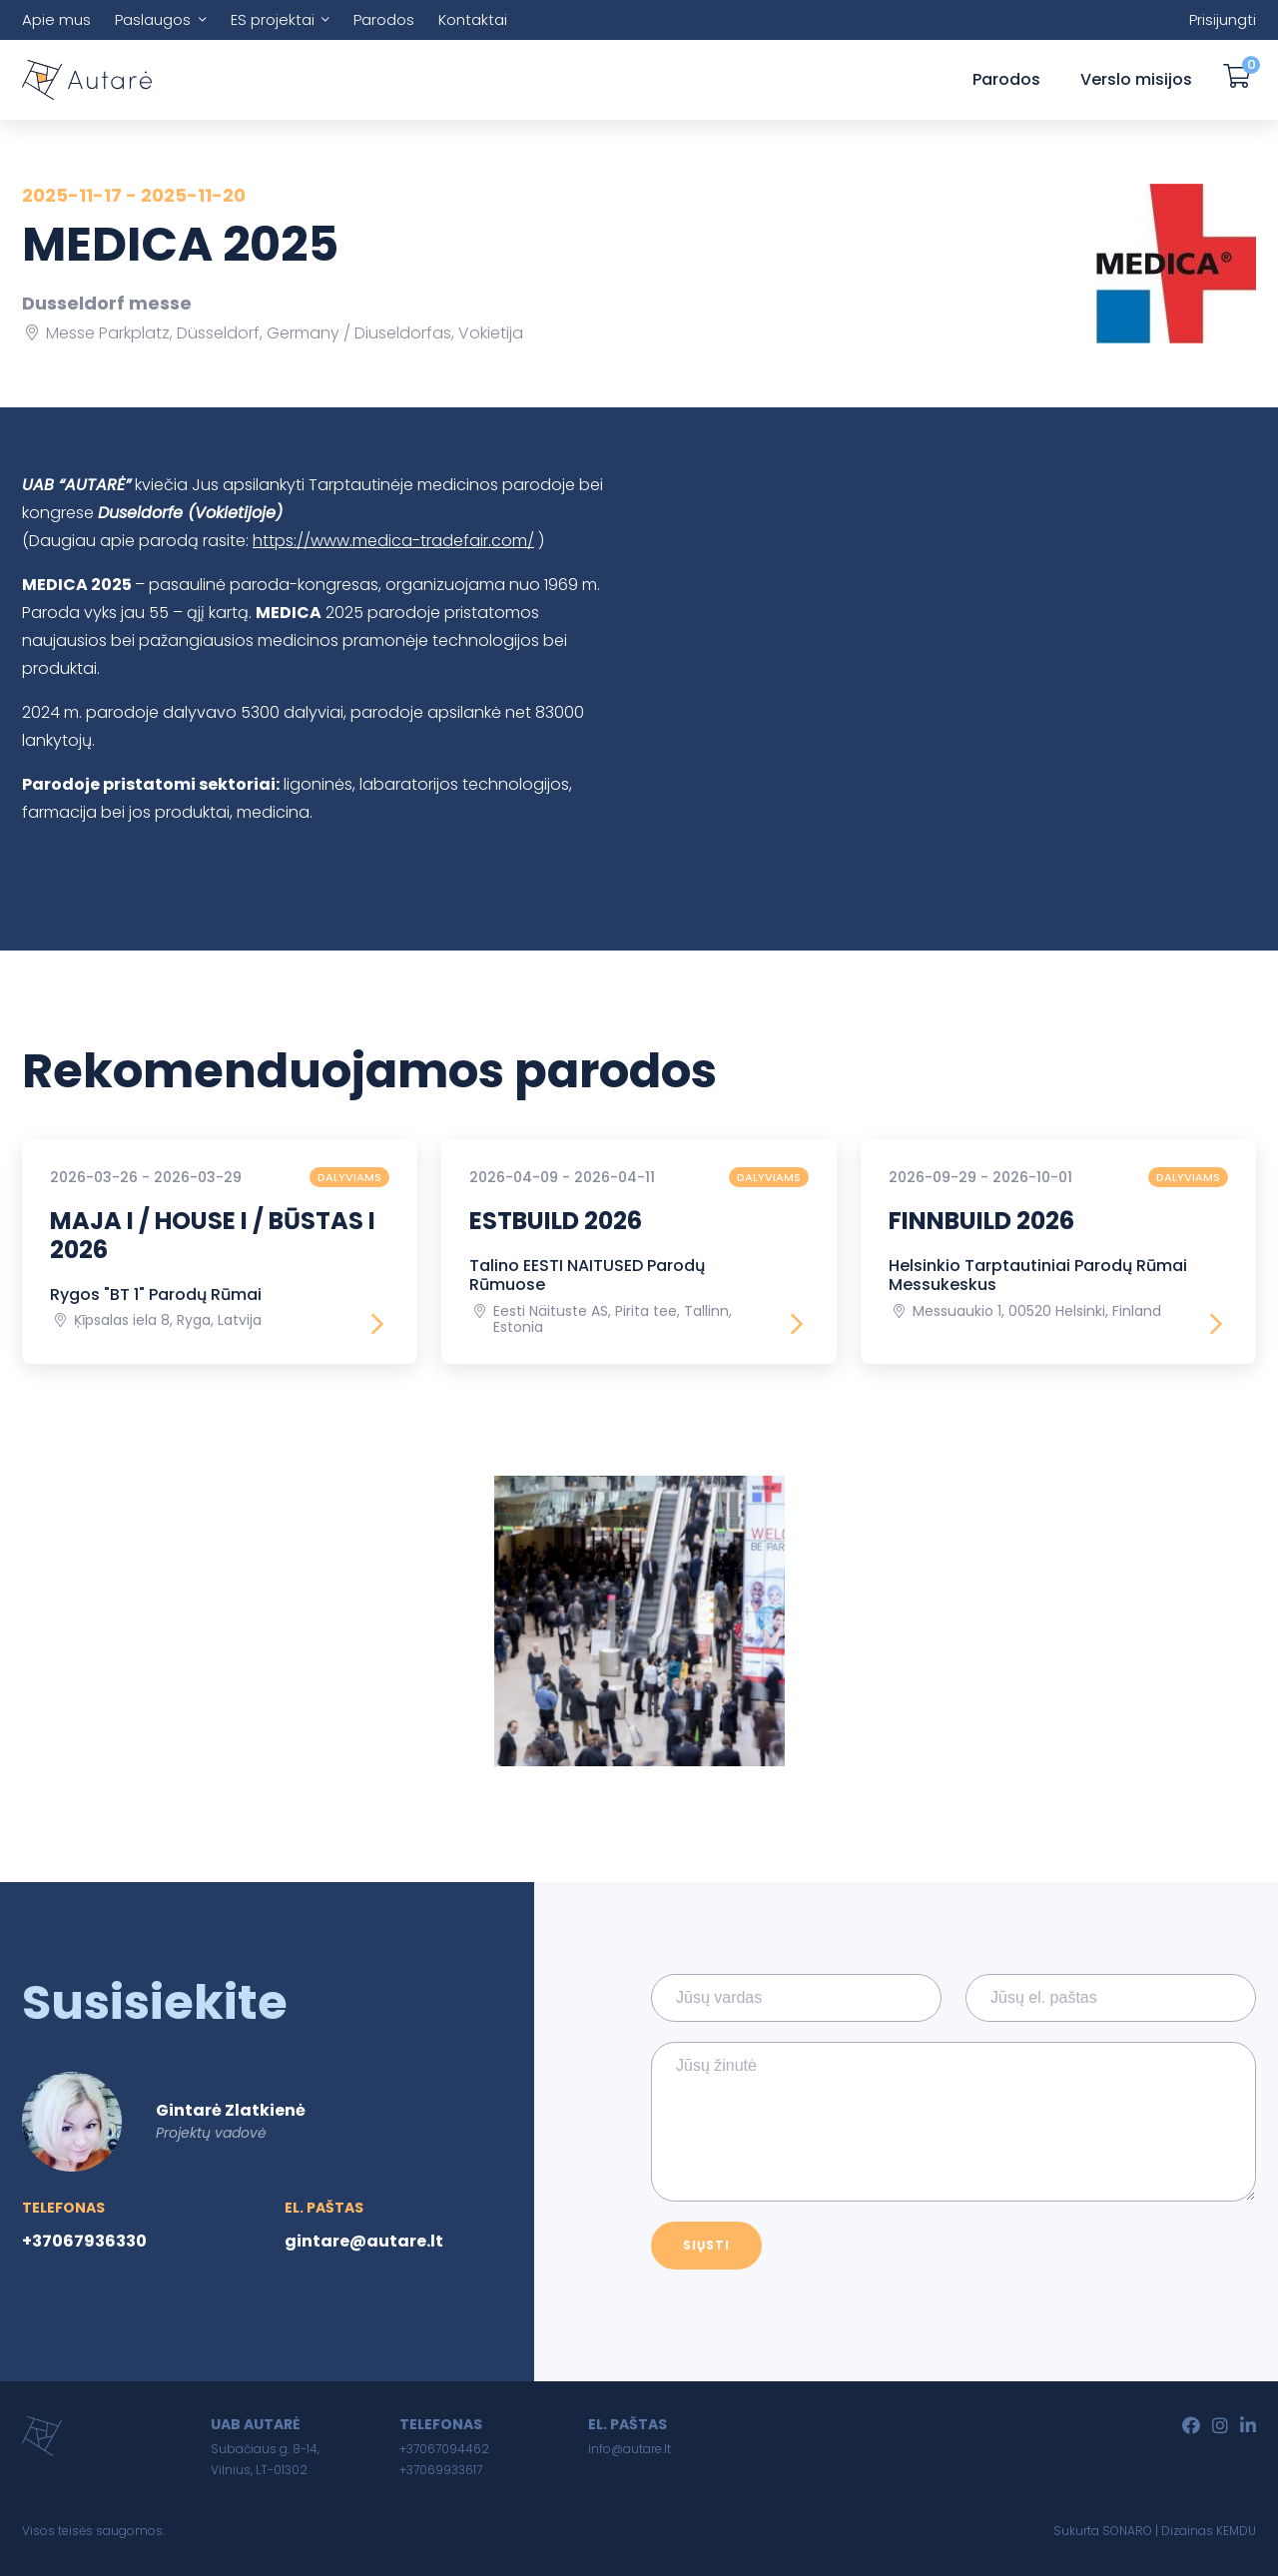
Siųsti (706, 2245)
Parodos (383, 19)
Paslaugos (153, 19)
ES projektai (273, 19)
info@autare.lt (629, 2448)
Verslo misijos (1136, 79)
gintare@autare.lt (364, 2241)
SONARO (1127, 2530)
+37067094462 (444, 2448)
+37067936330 (84, 2241)
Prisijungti (1222, 19)
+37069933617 (440, 2469)
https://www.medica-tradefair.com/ (393, 540)
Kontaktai (472, 19)
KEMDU (1236, 2530)
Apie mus (56, 19)
